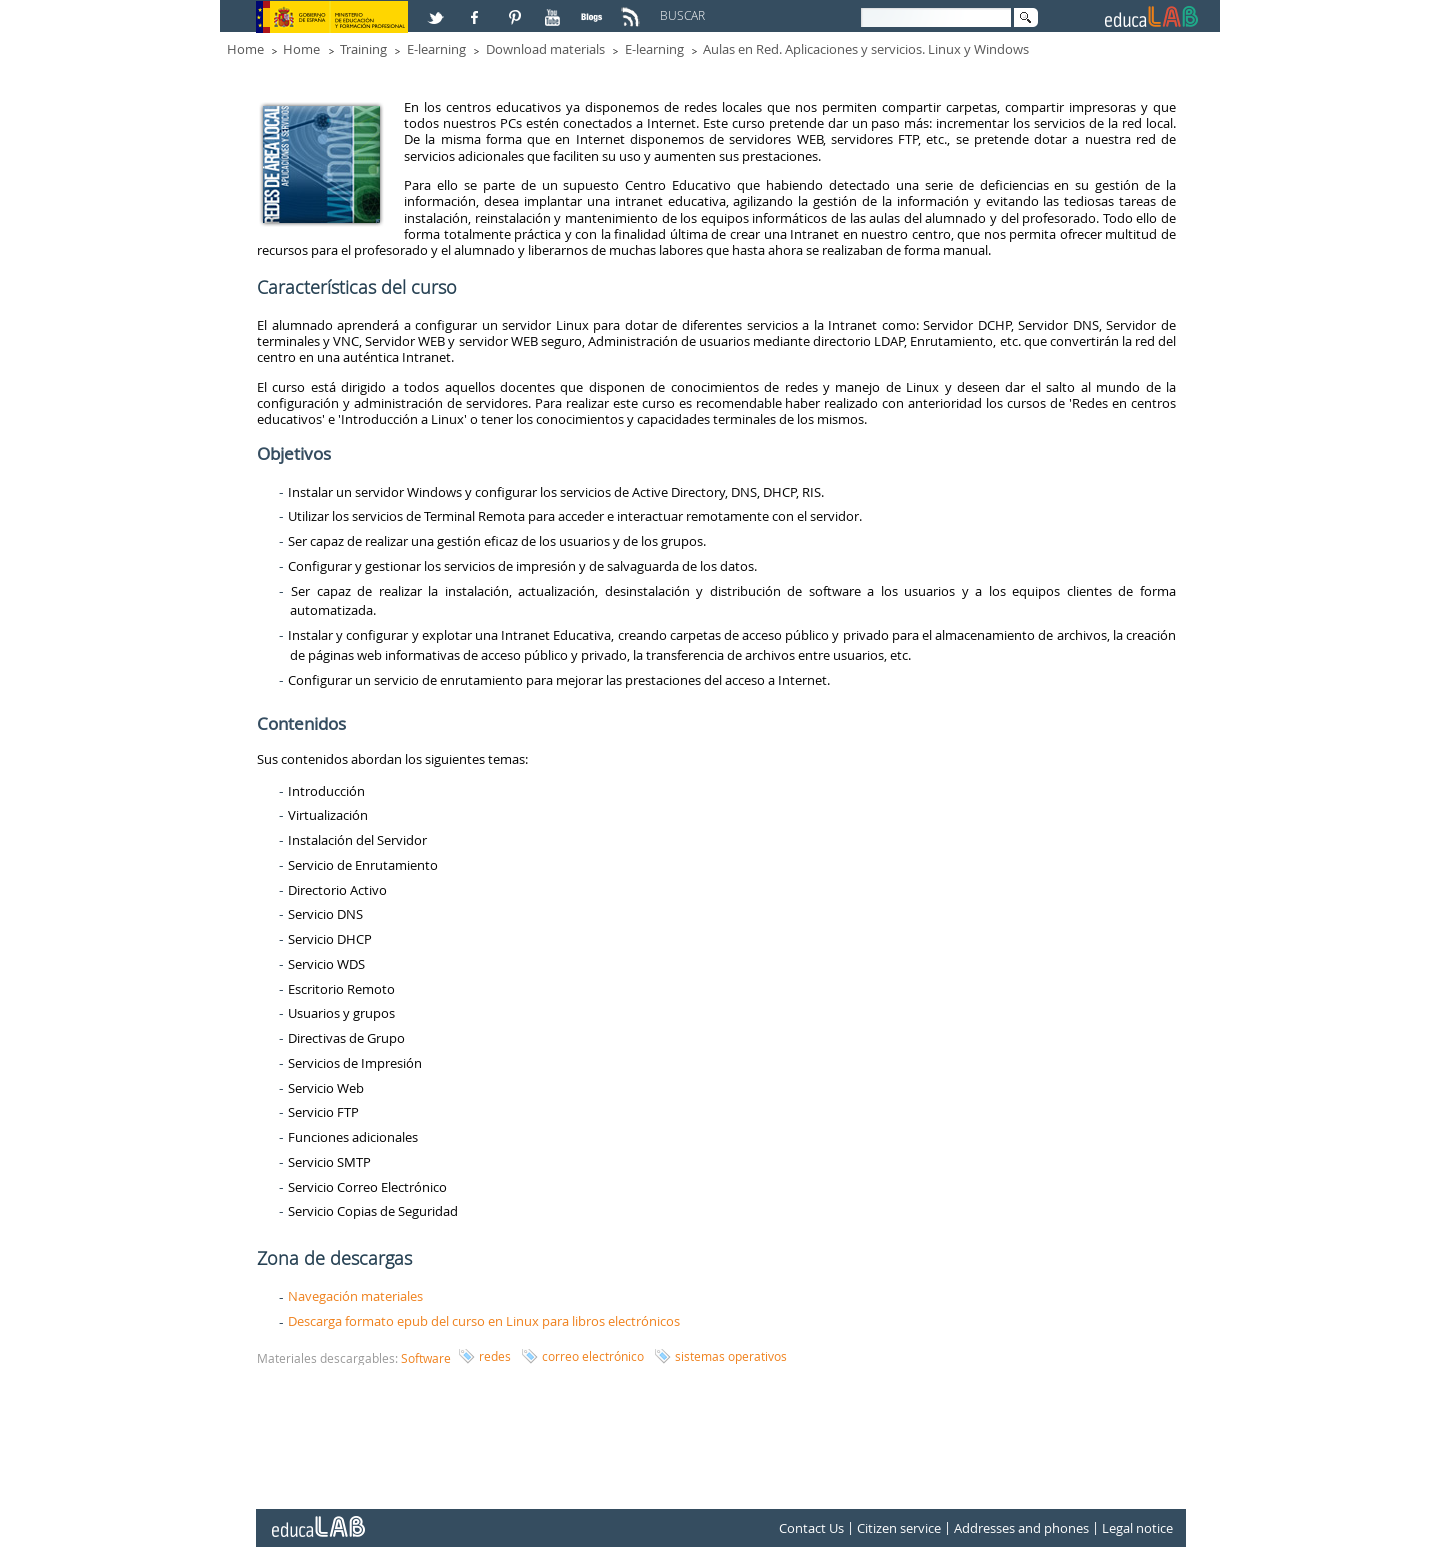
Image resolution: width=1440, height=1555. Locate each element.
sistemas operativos (731, 1356)
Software (426, 1358)
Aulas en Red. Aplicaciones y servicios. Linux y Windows (866, 49)
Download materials (545, 49)
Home (245, 49)
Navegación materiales (355, 1296)
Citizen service (899, 1528)
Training (363, 49)
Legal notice (1137, 1528)
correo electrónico (593, 1356)
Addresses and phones (1021, 1528)
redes (495, 1356)
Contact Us (811, 1528)
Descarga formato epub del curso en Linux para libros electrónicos (484, 1321)
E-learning (436, 49)
